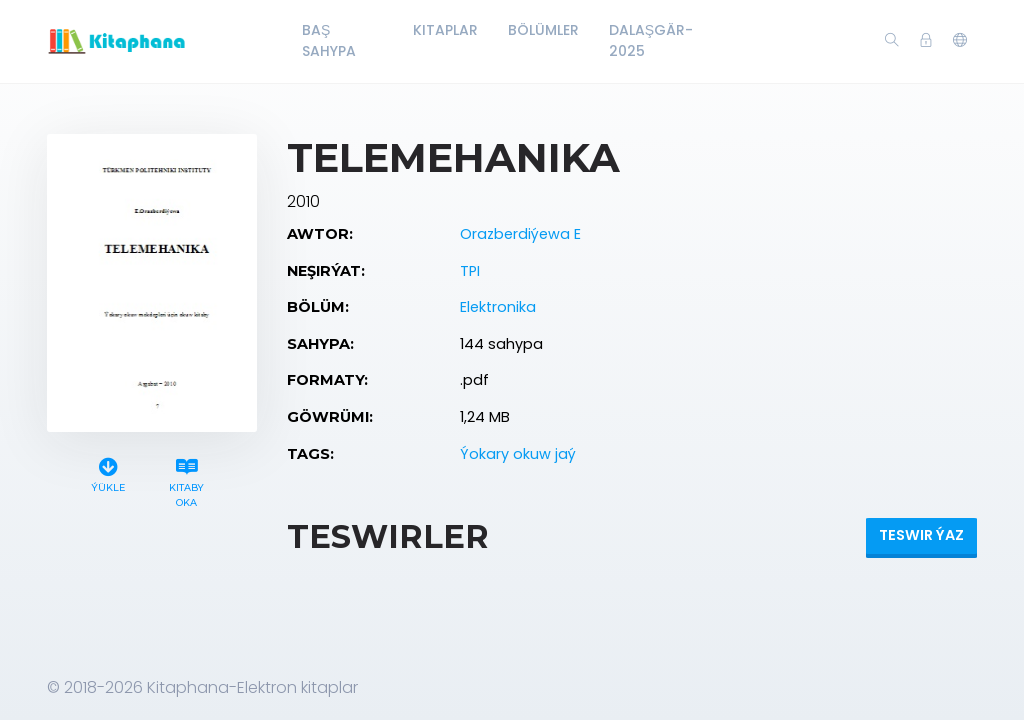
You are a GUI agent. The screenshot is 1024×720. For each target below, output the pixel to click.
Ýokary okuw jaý (518, 454)
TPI (470, 271)
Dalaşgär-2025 (651, 40)
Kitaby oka (187, 480)
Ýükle (108, 472)
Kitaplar (445, 30)
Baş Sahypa (329, 40)
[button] (960, 41)
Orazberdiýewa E (520, 234)
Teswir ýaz (921, 535)
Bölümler (543, 30)
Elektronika (498, 307)
